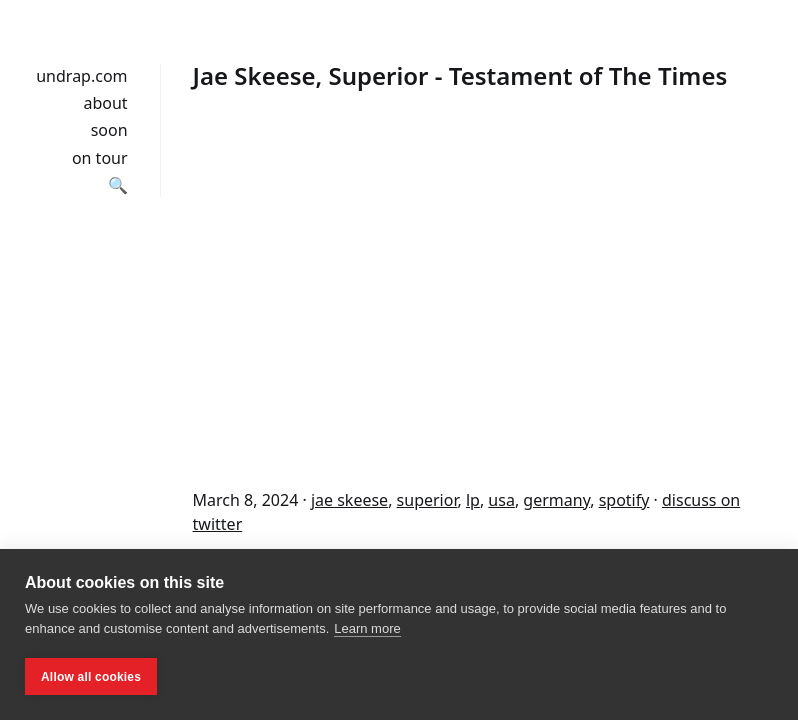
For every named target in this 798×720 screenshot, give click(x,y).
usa (501, 500)
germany (556, 500)
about (105, 103)
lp (473, 500)
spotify (624, 500)
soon (109, 130)
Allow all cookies (91, 677)
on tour (100, 158)
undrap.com (81, 76)
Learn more (367, 628)
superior (427, 500)
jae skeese (349, 500)
